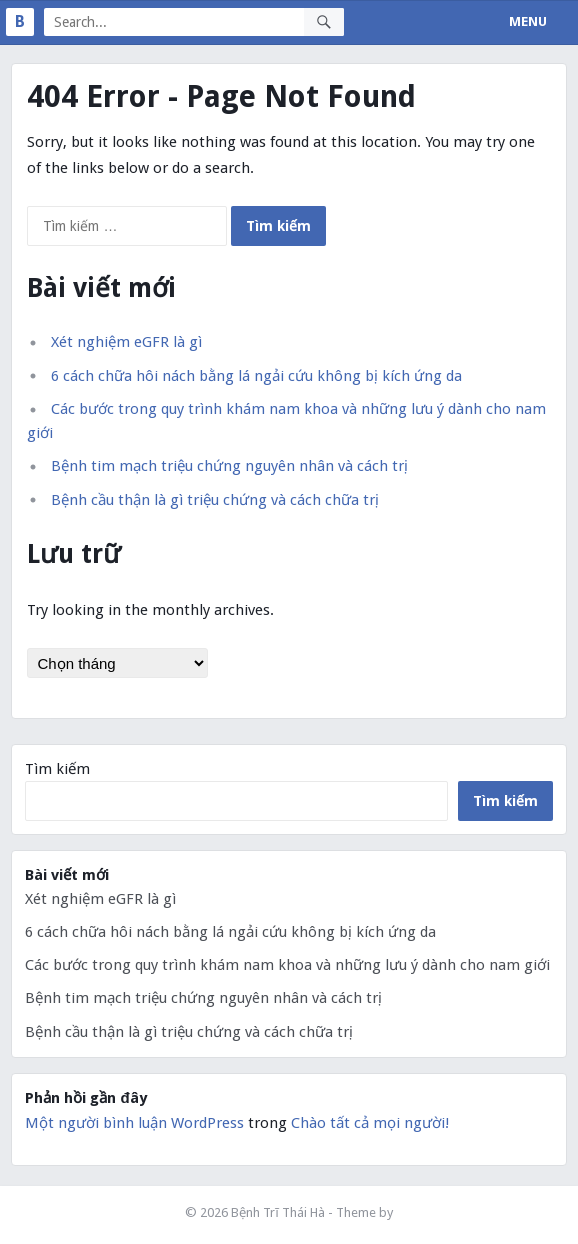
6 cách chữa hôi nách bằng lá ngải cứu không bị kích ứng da (256, 376)
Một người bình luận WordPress (134, 1123)
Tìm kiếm (57, 769)
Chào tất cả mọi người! (370, 1123)
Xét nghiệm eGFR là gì (126, 342)
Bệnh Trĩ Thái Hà (278, 1212)
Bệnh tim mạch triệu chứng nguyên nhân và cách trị (229, 466)
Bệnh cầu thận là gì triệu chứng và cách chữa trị (215, 500)
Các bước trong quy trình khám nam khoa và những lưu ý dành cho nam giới (287, 965)
